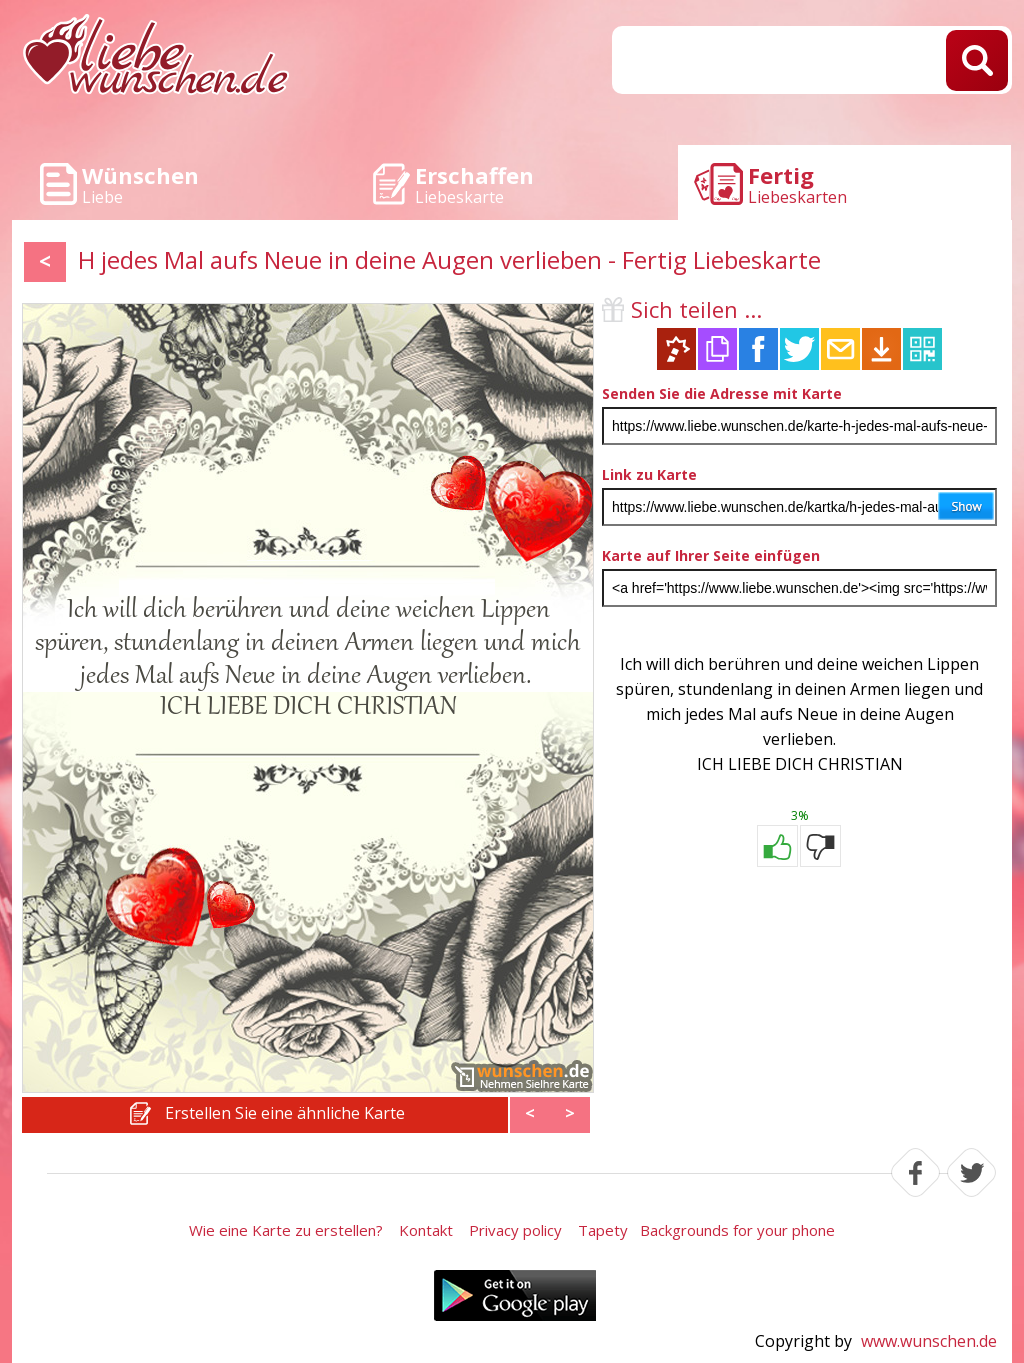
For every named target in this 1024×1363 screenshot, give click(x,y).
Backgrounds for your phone (737, 1230)
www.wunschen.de (929, 1341)
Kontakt (426, 1230)
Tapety (603, 1230)
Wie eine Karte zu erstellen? (286, 1230)
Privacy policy (515, 1230)
